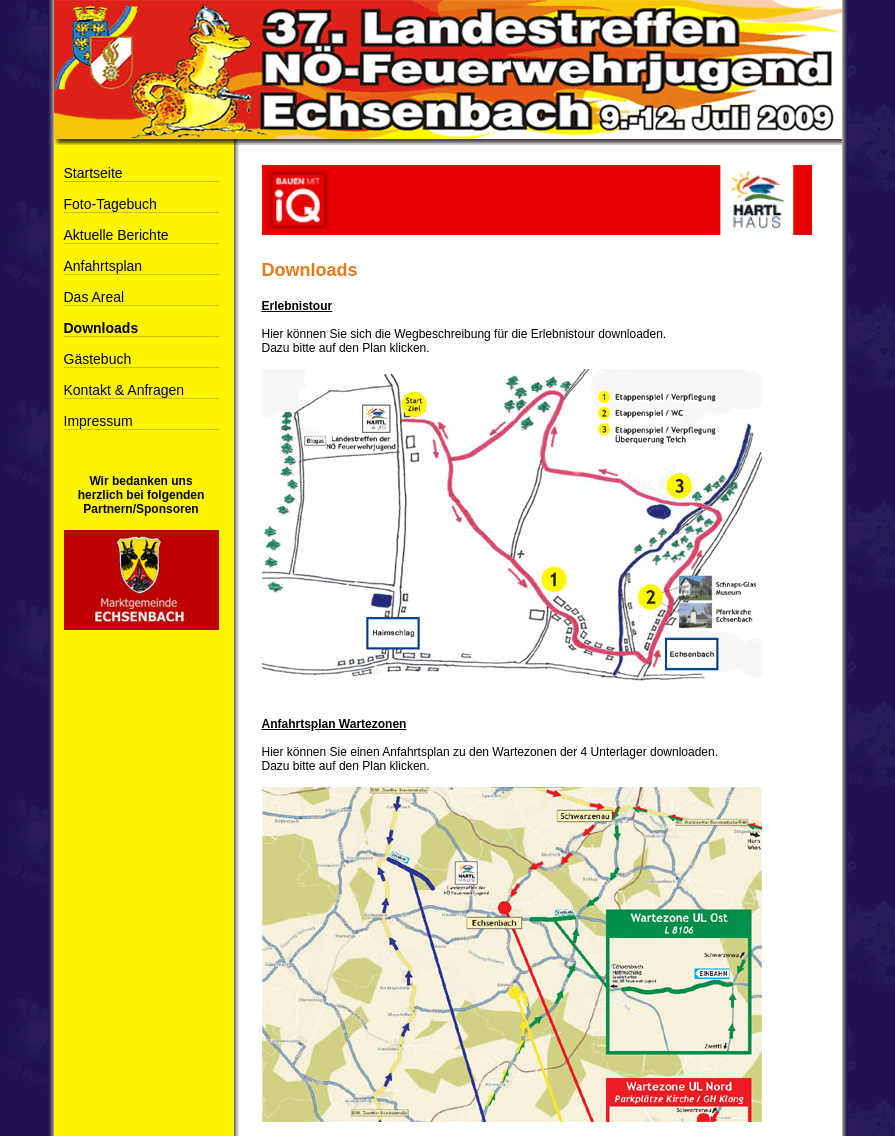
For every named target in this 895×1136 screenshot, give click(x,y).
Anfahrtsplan (103, 266)
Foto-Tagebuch (110, 204)
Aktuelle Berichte (116, 235)
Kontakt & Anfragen (124, 390)
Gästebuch (98, 359)
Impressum (98, 421)
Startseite (93, 173)
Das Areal (94, 297)
